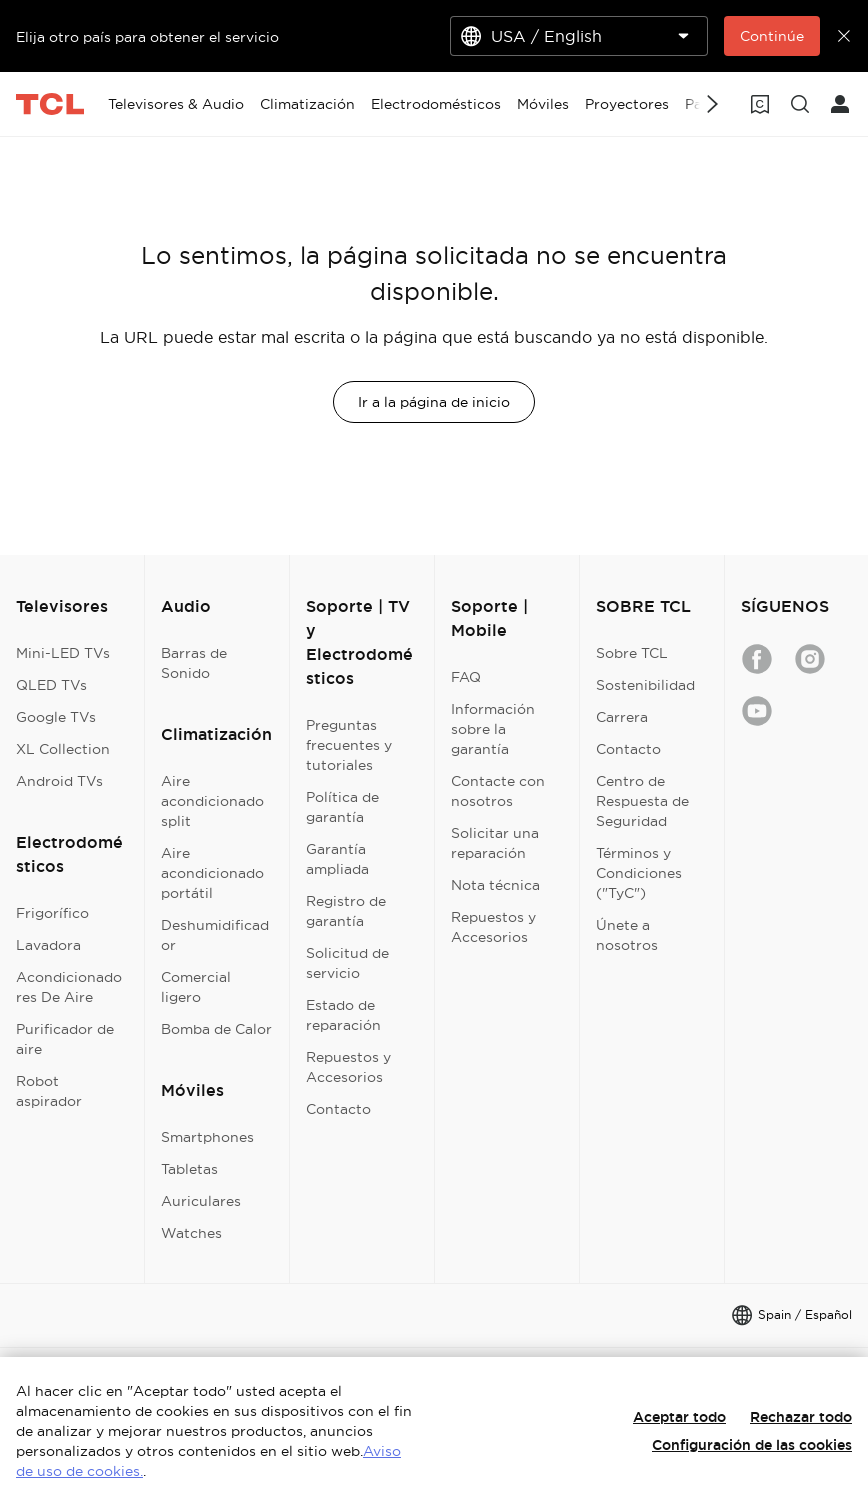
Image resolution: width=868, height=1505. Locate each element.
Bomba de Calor (216, 1029)
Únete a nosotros (627, 935)
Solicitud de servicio (347, 963)
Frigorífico (52, 913)
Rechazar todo (801, 1417)
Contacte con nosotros (498, 791)
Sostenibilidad (645, 685)
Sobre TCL (632, 653)
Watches (191, 1233)
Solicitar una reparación (495, 843)
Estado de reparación (343, 1015)
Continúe (772, 36)
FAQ (466, 677)
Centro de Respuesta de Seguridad (642, 801)
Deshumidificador (215, 935)
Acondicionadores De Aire (69, 987)
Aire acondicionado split (212, 801)
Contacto (338, 1109)
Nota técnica (495, 885)
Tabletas (189, 1169)
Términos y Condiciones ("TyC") (639, 873)
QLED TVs (51, 685)
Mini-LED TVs (63, 653)
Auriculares (201, 1201)
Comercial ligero (196, 987)
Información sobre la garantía (493, 729)
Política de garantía (342, 807)
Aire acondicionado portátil (212, 873)
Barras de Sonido (194, 663)
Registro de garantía (346, 911)
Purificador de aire (65, 1039)
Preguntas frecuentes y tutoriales (349, 745)
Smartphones (207, 1137)
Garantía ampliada (337, 859)
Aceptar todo (679, 1417)
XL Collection (63, 749)
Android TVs (59, 781)
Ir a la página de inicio (434, 402)
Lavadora (48, 945)
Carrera (622, 717)
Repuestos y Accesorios (348, 1067)
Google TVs (56, 717)
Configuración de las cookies (752, 1445)
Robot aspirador (49, 1091)
